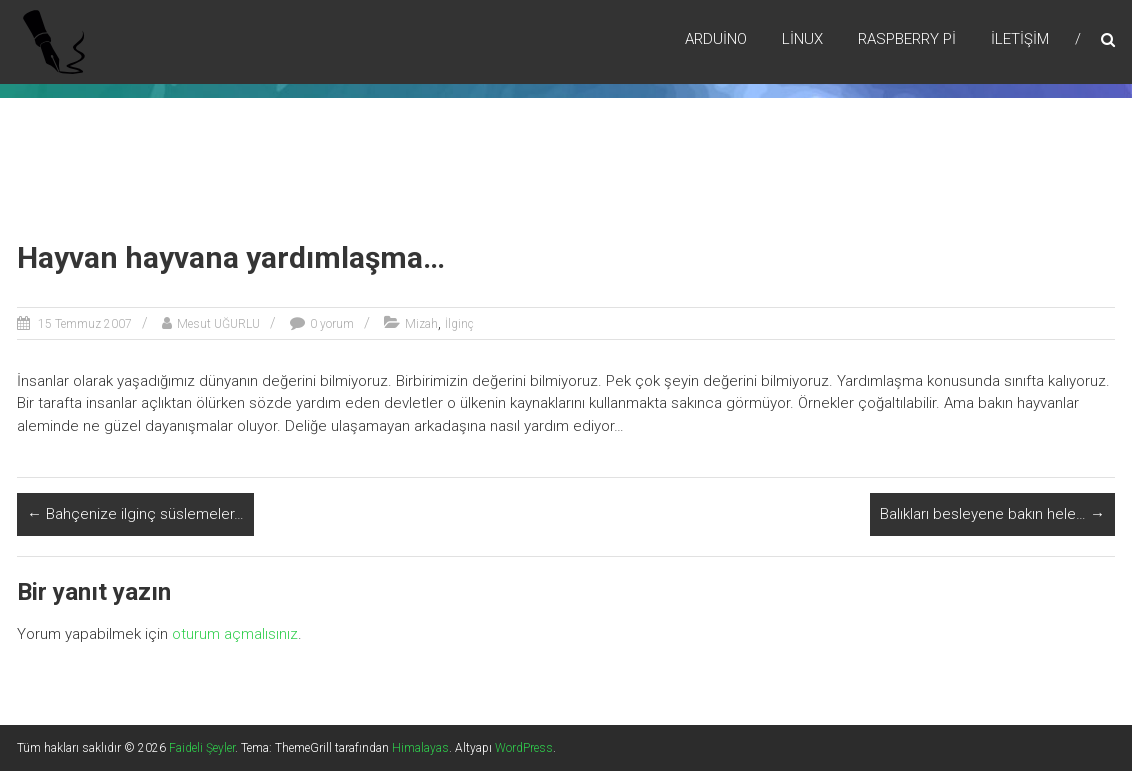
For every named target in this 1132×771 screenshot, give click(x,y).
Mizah (421, 324)
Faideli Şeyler (202, 748)
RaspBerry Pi (907, 39)
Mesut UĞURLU (218, 324)
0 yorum (332, 324)
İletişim (1020, 39)
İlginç (459, 324)
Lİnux (802, 39)
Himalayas (420, 748)
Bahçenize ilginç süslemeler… (135, 514)
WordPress (524, 748)
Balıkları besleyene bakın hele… (992, 514)
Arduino (716, 39)
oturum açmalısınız (235, 634)
